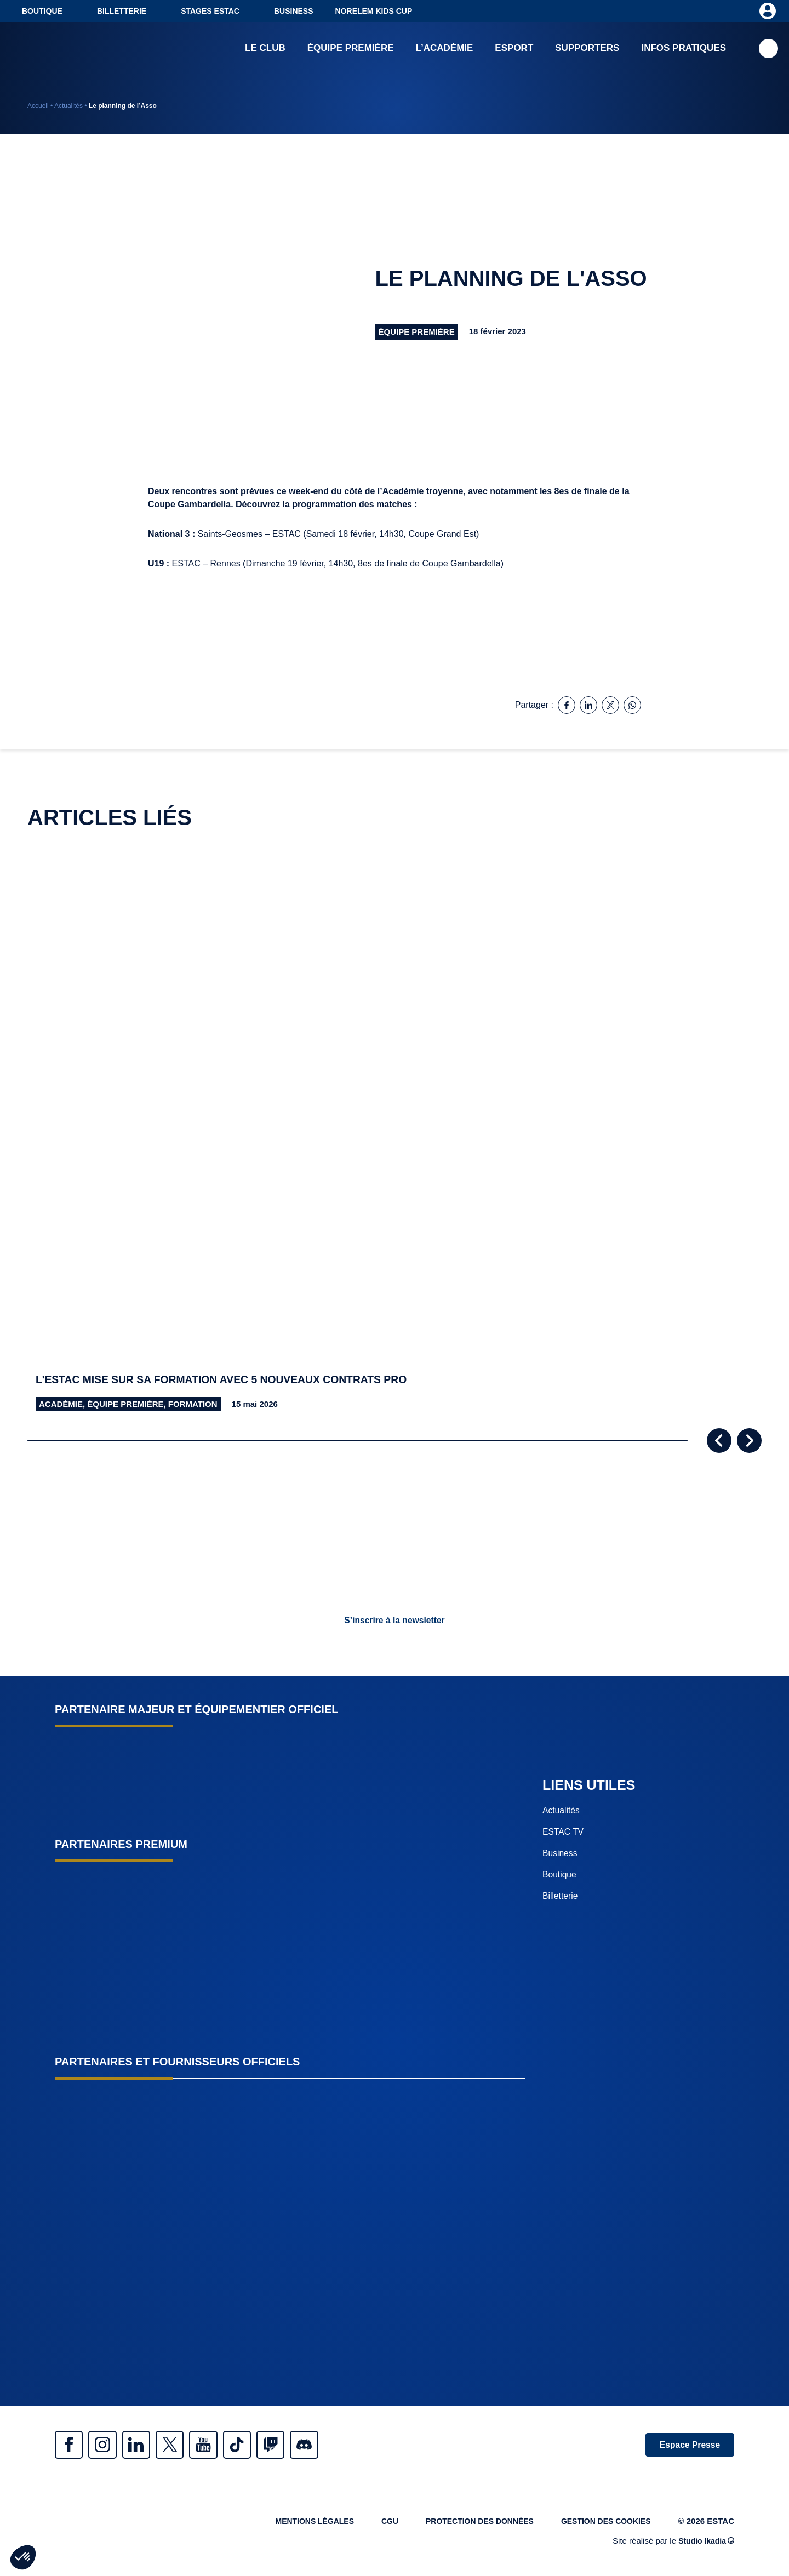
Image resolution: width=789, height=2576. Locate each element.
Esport (514, 49)
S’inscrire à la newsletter (394, 1620)
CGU (374, 2524)
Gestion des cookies (602, 2524)
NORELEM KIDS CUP (374, 11)
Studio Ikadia (704, 2544)
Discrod (339, 2445)
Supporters (587, 49)
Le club (265, 49)
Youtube (224, 2445)
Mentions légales (295, 2524)
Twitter (186, 2445)
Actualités (68, 106)
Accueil (38, 106)
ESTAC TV (563, 1832)
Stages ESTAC (210, 11)
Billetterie (121, 11)
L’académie (444, 49)
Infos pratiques (683, 49)
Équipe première (350, 49)
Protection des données (469, 2524)
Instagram (109, 2445)
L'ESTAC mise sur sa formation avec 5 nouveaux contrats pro (231, 1380)
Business (293, 11)
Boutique (42, 11)
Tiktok (263, 2445)
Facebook (71, 2445)
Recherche (768, 49)
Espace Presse (686, 2445)
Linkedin (148, 2445)
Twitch (301, 2445)
